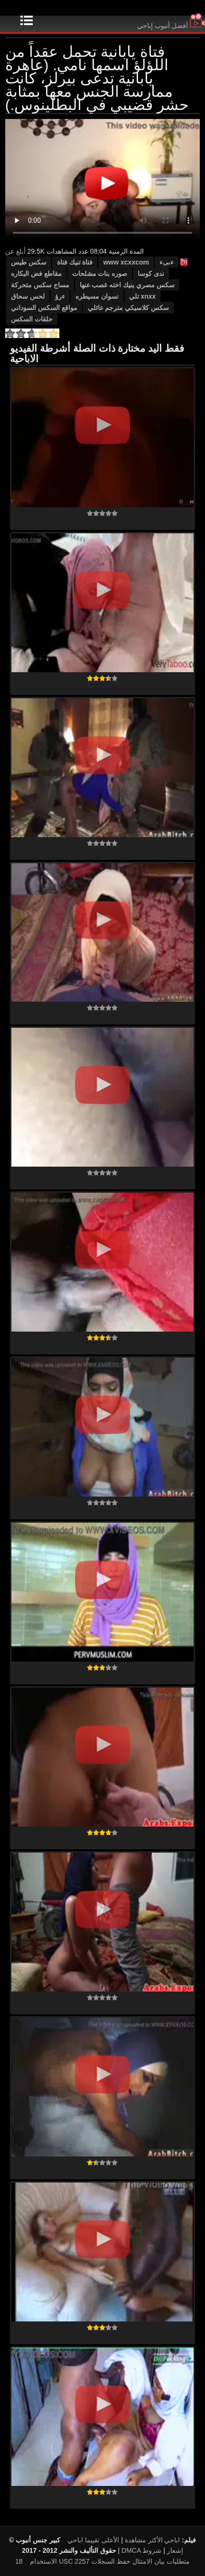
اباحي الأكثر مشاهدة (152, 2540)
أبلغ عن (15, 251)
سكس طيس (29, 262)
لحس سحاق (28, 296)
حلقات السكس (32, 319)
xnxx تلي (142, 296)
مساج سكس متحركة (40, 285)
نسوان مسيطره (97, 296)
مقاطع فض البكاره (36, 273)
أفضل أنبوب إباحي (171, 25)
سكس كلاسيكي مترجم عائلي (128, 307)
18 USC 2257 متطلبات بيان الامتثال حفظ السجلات (102, 2561)
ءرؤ (60, 296)
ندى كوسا (151, 273)
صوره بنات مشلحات (100, 273)
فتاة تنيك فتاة (75, 262)
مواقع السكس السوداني (44, 307)
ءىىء (166, 262)
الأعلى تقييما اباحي (93, 2540)
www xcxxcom (126, 262)
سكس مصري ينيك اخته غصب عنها (127, 285)
